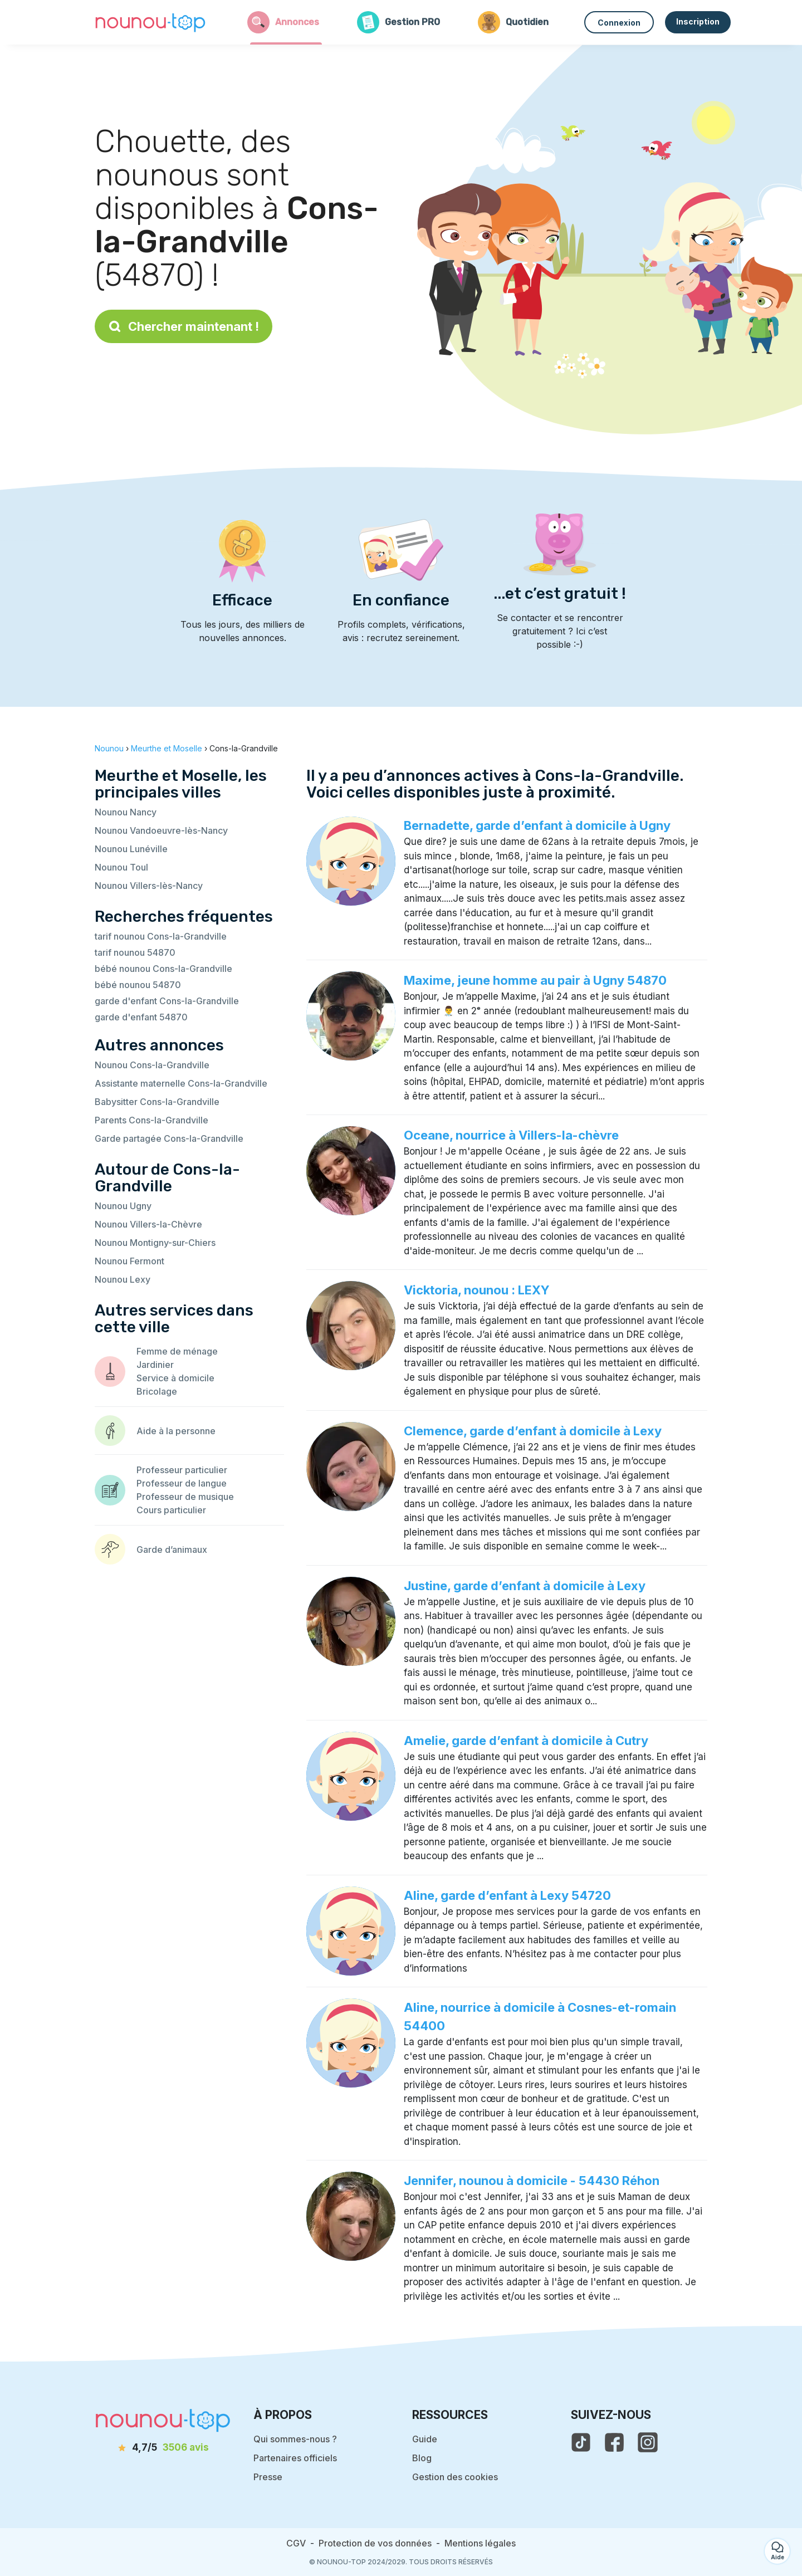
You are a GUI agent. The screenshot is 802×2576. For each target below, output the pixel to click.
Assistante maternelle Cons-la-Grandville (181, 1083)
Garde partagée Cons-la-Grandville (169, 1138)
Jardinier (155, 1364)
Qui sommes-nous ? (295, 2439)
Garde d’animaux (171, 1549)
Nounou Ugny (123, 1205)
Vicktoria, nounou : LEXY (477, 1290)
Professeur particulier (181, 1469)
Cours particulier (171, 1510)
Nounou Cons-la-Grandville (152, 1065)
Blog (422, 2457)
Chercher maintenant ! (183, 326)
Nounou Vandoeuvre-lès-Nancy (161, 830)
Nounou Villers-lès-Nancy (149, 885)
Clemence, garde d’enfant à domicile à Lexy (533, 1431)
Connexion (619, 22)
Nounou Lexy (122, 1279)
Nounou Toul (121, 867)
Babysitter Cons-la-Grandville (157, 1101)
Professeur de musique (185, 1496)
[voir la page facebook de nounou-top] (614, 2442)
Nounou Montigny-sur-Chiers (155, 1242)
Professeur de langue (181, 1483)
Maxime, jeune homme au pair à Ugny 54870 (535, 980)
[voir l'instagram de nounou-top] (648, 2442)
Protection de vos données (375, 2543)
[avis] (163, 2448)
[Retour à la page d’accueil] (150, 22)
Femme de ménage (177, 1351)
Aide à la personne (176, 1430)
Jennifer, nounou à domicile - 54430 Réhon (531, 2180)
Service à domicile (175, 1378)
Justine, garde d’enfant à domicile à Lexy (524, 1585)
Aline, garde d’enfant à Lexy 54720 (507, 1895)
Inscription (698, 21)
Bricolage (156, 1391)
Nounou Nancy (126, 812)
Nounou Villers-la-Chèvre (148, 1224)
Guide (424, 2439)
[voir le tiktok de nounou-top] (581, 2442)
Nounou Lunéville (131, 848)
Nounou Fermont (129, 1261)
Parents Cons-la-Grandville (151, 1120)
